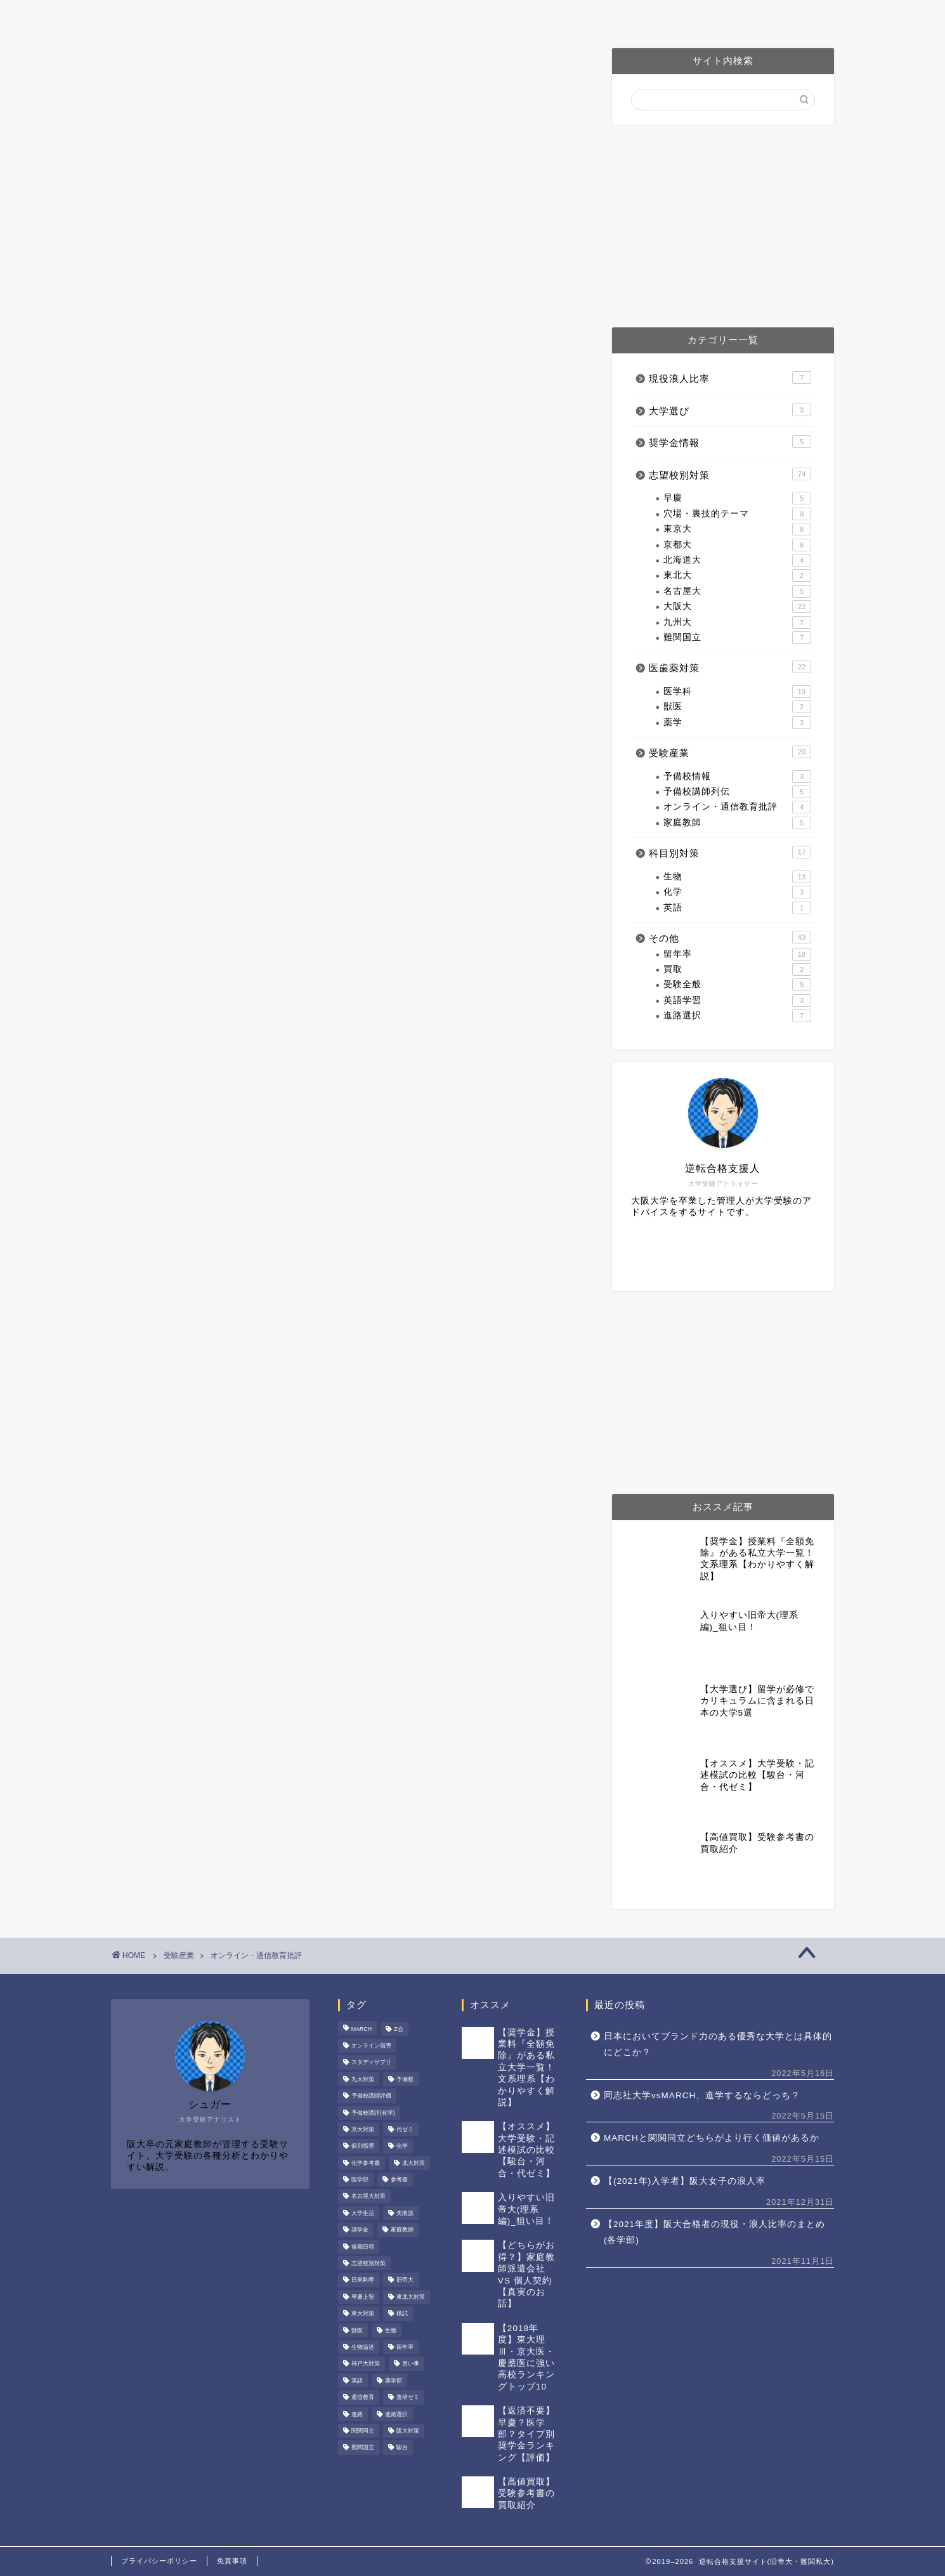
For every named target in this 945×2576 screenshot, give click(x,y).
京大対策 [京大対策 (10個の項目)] (362, 2129)
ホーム (245, 15)
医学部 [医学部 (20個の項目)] (359, 2179)
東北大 (737, 575)
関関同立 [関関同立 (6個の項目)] (362, 2431)
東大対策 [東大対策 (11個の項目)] (362, 2314)
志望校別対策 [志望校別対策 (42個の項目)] (368, 2263)
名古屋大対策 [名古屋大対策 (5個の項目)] (368, 2196)
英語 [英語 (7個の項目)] (357, 2380)
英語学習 (737, 1000)
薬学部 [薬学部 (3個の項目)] (393, 2380)
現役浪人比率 (730, 377)
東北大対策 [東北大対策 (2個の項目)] (410, 2297)
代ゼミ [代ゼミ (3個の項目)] (405, 2129)
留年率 (737, 954)
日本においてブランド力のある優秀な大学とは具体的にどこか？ (718, 2045)
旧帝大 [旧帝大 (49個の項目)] (405, 2280)
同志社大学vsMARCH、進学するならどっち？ (702, 2095)
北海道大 (737, 560)
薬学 (737, 722)
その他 (730, 937)
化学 (737, 892)
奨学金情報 (730, 441)
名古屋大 (737, 591)
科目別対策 (730, 852)
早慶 (737, 498)
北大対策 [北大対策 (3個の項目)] (413, 2163)
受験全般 (737, 984)
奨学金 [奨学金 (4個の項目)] (359, 2230)
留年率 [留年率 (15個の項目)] (405, 2347)
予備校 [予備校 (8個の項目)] (405, 2079)
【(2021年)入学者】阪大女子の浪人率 (685, 2181)
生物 (737, 877)
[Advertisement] (723, 226)
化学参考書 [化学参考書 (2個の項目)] (365, 2163)
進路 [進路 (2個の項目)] (357, 2414)
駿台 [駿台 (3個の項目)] (402, 2448)
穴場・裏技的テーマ (737, 514)
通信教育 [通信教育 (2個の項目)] (362, 2398)
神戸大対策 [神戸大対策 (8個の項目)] (365, 2364)
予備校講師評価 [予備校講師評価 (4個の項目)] (371, 2096)
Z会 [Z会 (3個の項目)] (398, 2029)
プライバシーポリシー (159, 2561)
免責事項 (232, 2561)
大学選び (730, 410)
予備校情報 (737, 776)
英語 (737, 908)
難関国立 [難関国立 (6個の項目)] (362, 2448)
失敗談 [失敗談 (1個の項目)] (405, 2213)
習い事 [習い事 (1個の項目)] (410, 2364)
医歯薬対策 (499, 15)
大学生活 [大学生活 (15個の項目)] (362, 2213)
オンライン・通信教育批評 (737, 807)
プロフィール (328, 15)
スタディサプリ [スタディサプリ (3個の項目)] (371, 2063)
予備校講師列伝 (737, 791)
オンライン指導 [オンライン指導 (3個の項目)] (371, 2045)
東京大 (737, 529)
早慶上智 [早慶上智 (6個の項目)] (362, 2297)
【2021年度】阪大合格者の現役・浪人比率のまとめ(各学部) (714, 2232)
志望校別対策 (730, 474)
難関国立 (737, 637)
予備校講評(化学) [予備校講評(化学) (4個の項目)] (373, 2113)
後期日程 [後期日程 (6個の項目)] (362, 2247)
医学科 (737, 691)
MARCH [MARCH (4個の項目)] (361, 2029)
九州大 (737, 622)
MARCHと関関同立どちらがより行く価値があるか (711, 2138)
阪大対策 (417, 15)
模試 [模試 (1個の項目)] (402, 2314)
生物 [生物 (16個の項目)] (390, 2330)
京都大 (737, 545)
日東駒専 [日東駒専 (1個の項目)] (362, 2280)
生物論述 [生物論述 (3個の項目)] (362, 2347)
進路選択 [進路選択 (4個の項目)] (396, 2414)
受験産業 (730, 752)
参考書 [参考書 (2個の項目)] (399, 2179)
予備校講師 (588, 15)
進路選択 (737, 1015)
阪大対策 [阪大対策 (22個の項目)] (407, 2431)
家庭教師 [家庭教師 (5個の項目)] (402, 2230)
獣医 (737, 706)
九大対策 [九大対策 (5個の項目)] (362, 2079)
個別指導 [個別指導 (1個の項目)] (362, 2146)
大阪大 (737, 606)
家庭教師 (737, 823)
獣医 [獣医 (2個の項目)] (357, 2330)
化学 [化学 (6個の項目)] (402, 2146)
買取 (737, 969)
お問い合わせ (683, 15)
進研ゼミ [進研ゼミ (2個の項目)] (407, 2398)
